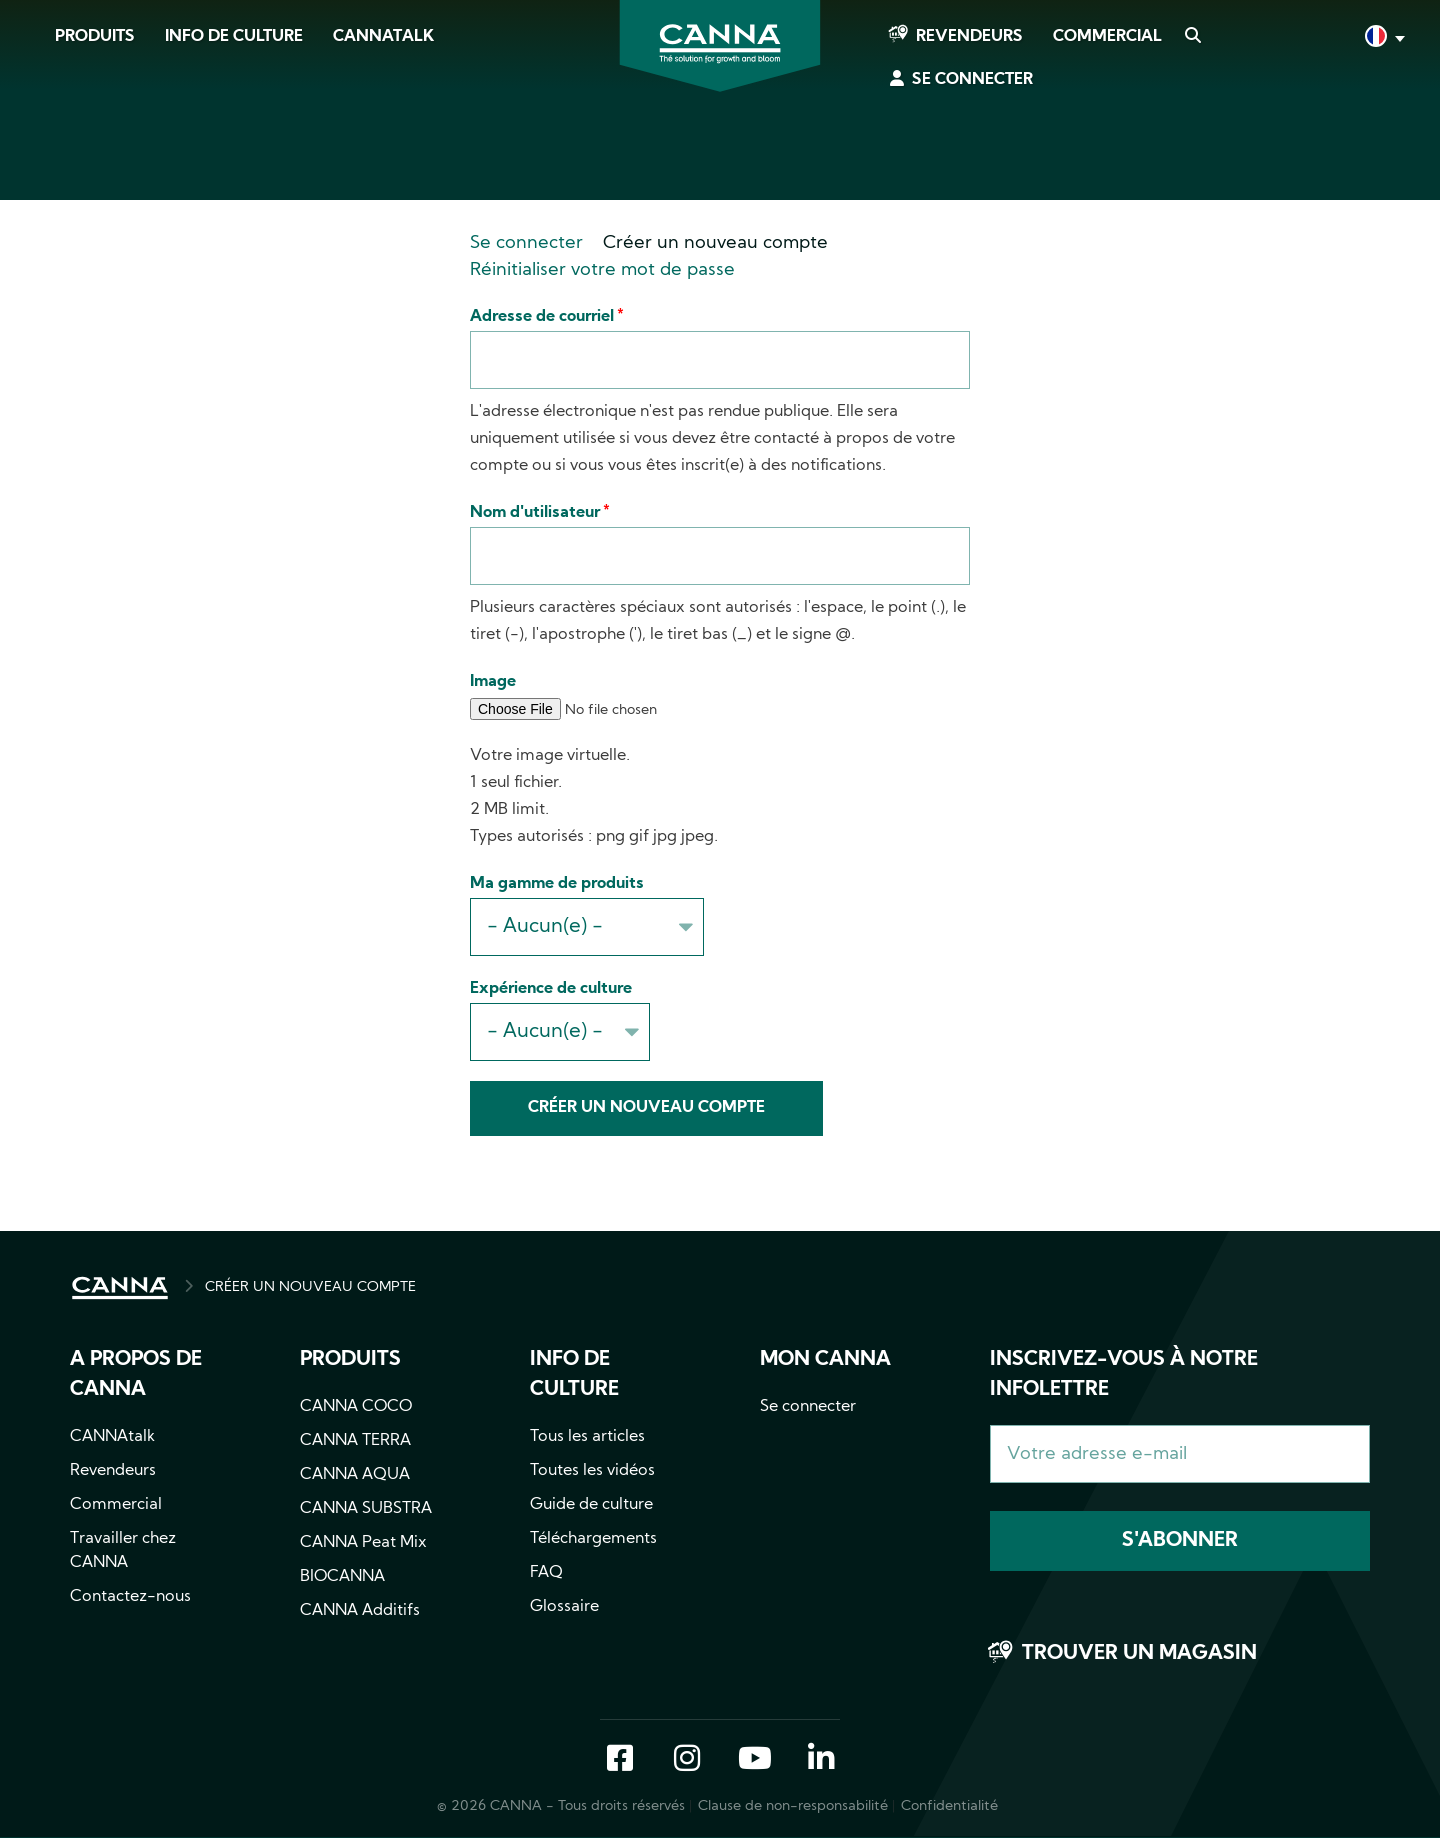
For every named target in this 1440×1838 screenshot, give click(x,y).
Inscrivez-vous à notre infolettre (1124, 1375)
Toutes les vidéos (592, 1471)
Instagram (687, 1760)
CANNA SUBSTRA (366, 1509)
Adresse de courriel (542, 317)
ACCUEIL (120, 1288)
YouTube (754, 1760)
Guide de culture (591, 1505)
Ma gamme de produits (557, 884)
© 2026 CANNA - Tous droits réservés (561, 1806)
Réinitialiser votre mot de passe (602, 270)
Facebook (620, 1760)
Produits (95, 37)
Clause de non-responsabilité (793, 1806)
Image (493, 682)
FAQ (546, 1573)
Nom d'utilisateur (535, 513)
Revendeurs (969, 37)
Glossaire (564, 1607)
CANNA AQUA (355, 1475)
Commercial (1107, 37)
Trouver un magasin (1139, 1654)
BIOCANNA (342, 1577)
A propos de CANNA (136, 1375)
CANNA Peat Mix (363, 1543)
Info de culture (234, 37)
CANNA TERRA (355, 1441)
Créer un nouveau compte (715, 243)
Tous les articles (587, 1437)
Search (1192, 37)
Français (1383, 38)
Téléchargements (593, 1539)
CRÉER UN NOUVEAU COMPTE (310, 1287)
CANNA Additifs (360, 1611)
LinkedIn (821, 1760)
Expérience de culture (551, 989)
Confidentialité (949, 1806)
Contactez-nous (130, 1597)
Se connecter (972, 80)
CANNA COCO (356, 1407)
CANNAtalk (383, 37)
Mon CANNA (825, 1360)
